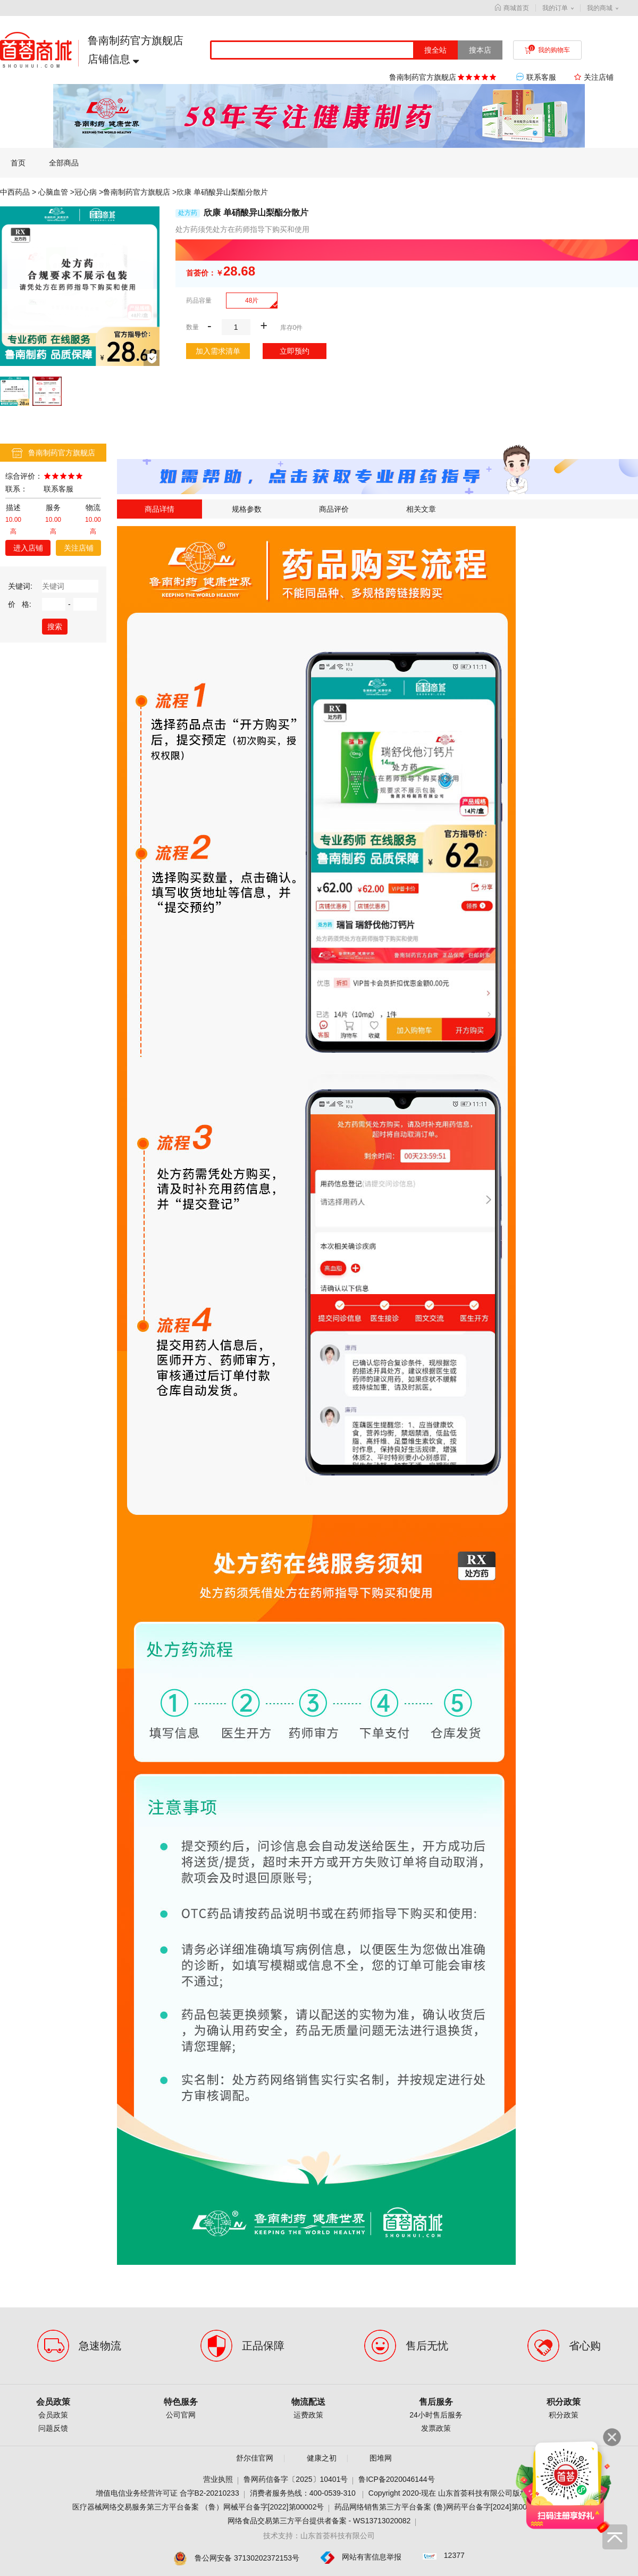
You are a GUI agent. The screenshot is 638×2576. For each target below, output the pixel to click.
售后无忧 (427, 2346)
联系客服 (537, 77)
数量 (192, 327)
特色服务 (181, 2401)
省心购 (585, 2346)
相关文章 (421, 509)
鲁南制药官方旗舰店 (136, 192)
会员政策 (53, 2401)
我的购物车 (547, 50)
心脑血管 (53, 192)
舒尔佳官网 (254, 2458)
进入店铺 (28, 548)
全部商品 (64, 163)
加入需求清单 (218, 351)
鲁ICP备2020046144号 (396, 2479)
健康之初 (322, 2458)
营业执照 (218, 2479)
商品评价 (334, 509)
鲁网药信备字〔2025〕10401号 (296, 2479)
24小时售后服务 (436, 2415)
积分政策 (564, 2401)
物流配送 (308, 2401)
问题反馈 (53, 2428)
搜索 (54, 626)
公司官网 (181, 2415)
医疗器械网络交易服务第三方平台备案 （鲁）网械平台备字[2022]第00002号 (198, 2507)
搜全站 (435, 50)
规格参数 (247, 509)
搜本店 (480, 50)
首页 (18, 163)
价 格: (19, 604)
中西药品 (15, 192)
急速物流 (100, 2346)
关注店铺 (79, 548)
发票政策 (436, 2428)
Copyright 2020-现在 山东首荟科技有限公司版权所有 (455, 2493)
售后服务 (436, 2401)
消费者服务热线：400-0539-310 (304, 2493)
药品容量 (199, 300)
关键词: (20, 586)
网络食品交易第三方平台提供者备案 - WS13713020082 (319, 2520)
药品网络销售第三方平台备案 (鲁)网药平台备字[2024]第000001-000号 (450, 2507)
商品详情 (159, 509)
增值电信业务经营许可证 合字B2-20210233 (167, 2493)
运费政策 (308, 2415)
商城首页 (512, 8)
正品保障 (263, 2346)
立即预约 (294, 351)
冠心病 (85, 192)
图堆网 (381, 2458)
